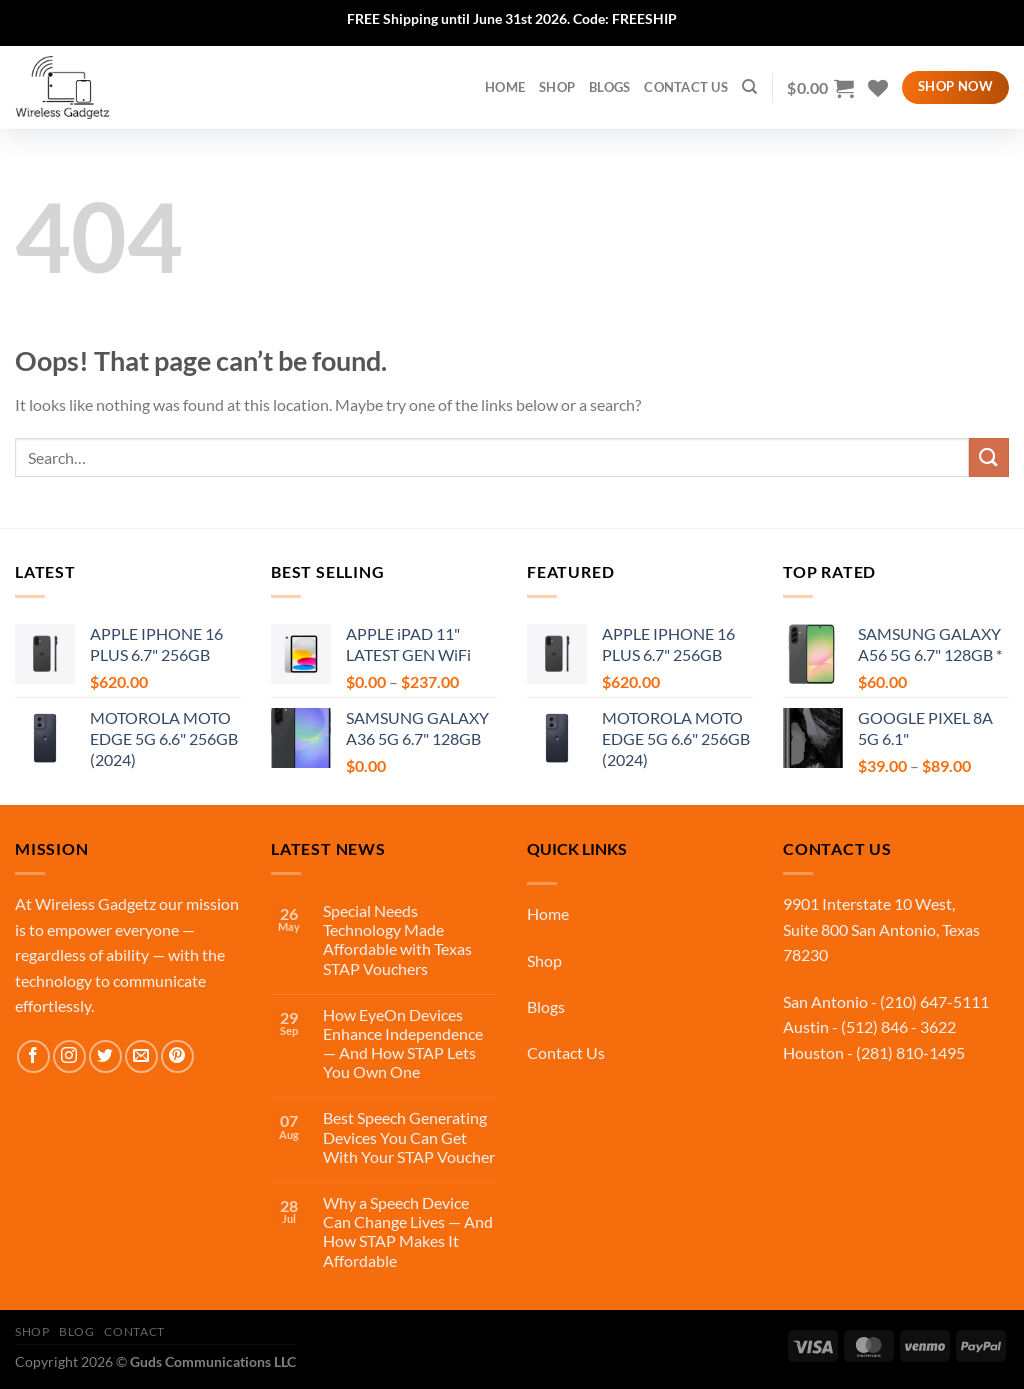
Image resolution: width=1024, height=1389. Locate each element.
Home (548, 913)
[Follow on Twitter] (105, 1056)
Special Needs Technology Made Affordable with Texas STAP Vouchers (397, 939)
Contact (134, 1331)
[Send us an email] (141, 1056)
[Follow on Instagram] (69, 1056)
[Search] (749, 87)
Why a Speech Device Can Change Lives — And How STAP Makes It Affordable (408, 1231)
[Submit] (989, 457)
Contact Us (686, 87)
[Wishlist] (878, 88)
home (505, 87)
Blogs (609, 87)
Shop (557, 87)
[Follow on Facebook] (33, 1056)
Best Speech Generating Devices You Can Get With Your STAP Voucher (409, 1136)
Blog (76, 1331)
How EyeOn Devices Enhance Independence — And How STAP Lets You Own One (403, 1043)
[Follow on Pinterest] (177, 1056)
